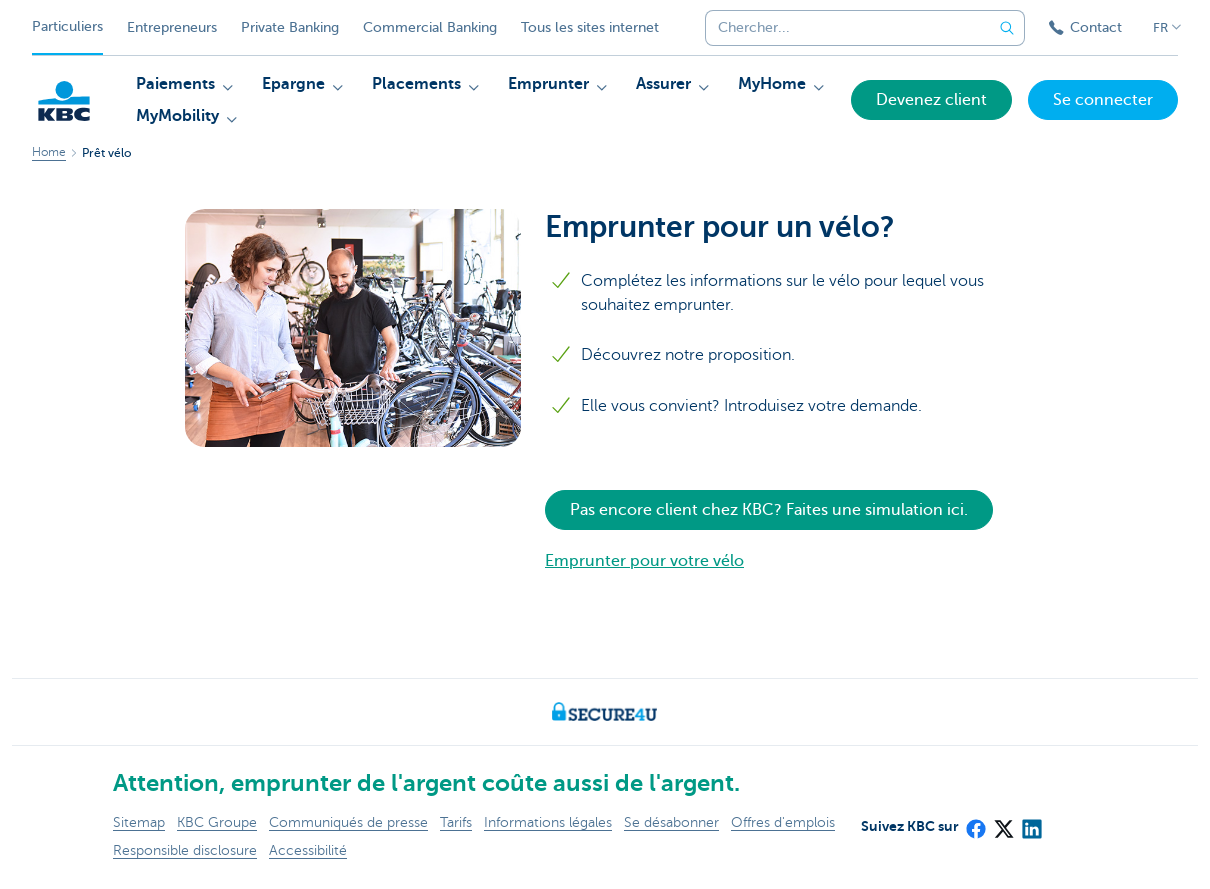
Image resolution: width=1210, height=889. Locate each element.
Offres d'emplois (783, 822)
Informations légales (548, 822)
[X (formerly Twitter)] (1003, 823)
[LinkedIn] (1031, 823)
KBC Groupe (217, 822)
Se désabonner (671, 822)
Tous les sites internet (590, 27)
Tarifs (456, 822)
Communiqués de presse (348, 822)
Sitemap (139, 822)
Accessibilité (308, 850)
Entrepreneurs (172, 27)
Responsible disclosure (185, 850)
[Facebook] (975, 823)
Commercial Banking (430, 27)
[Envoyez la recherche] (1007, 28)
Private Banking (290, 27)
